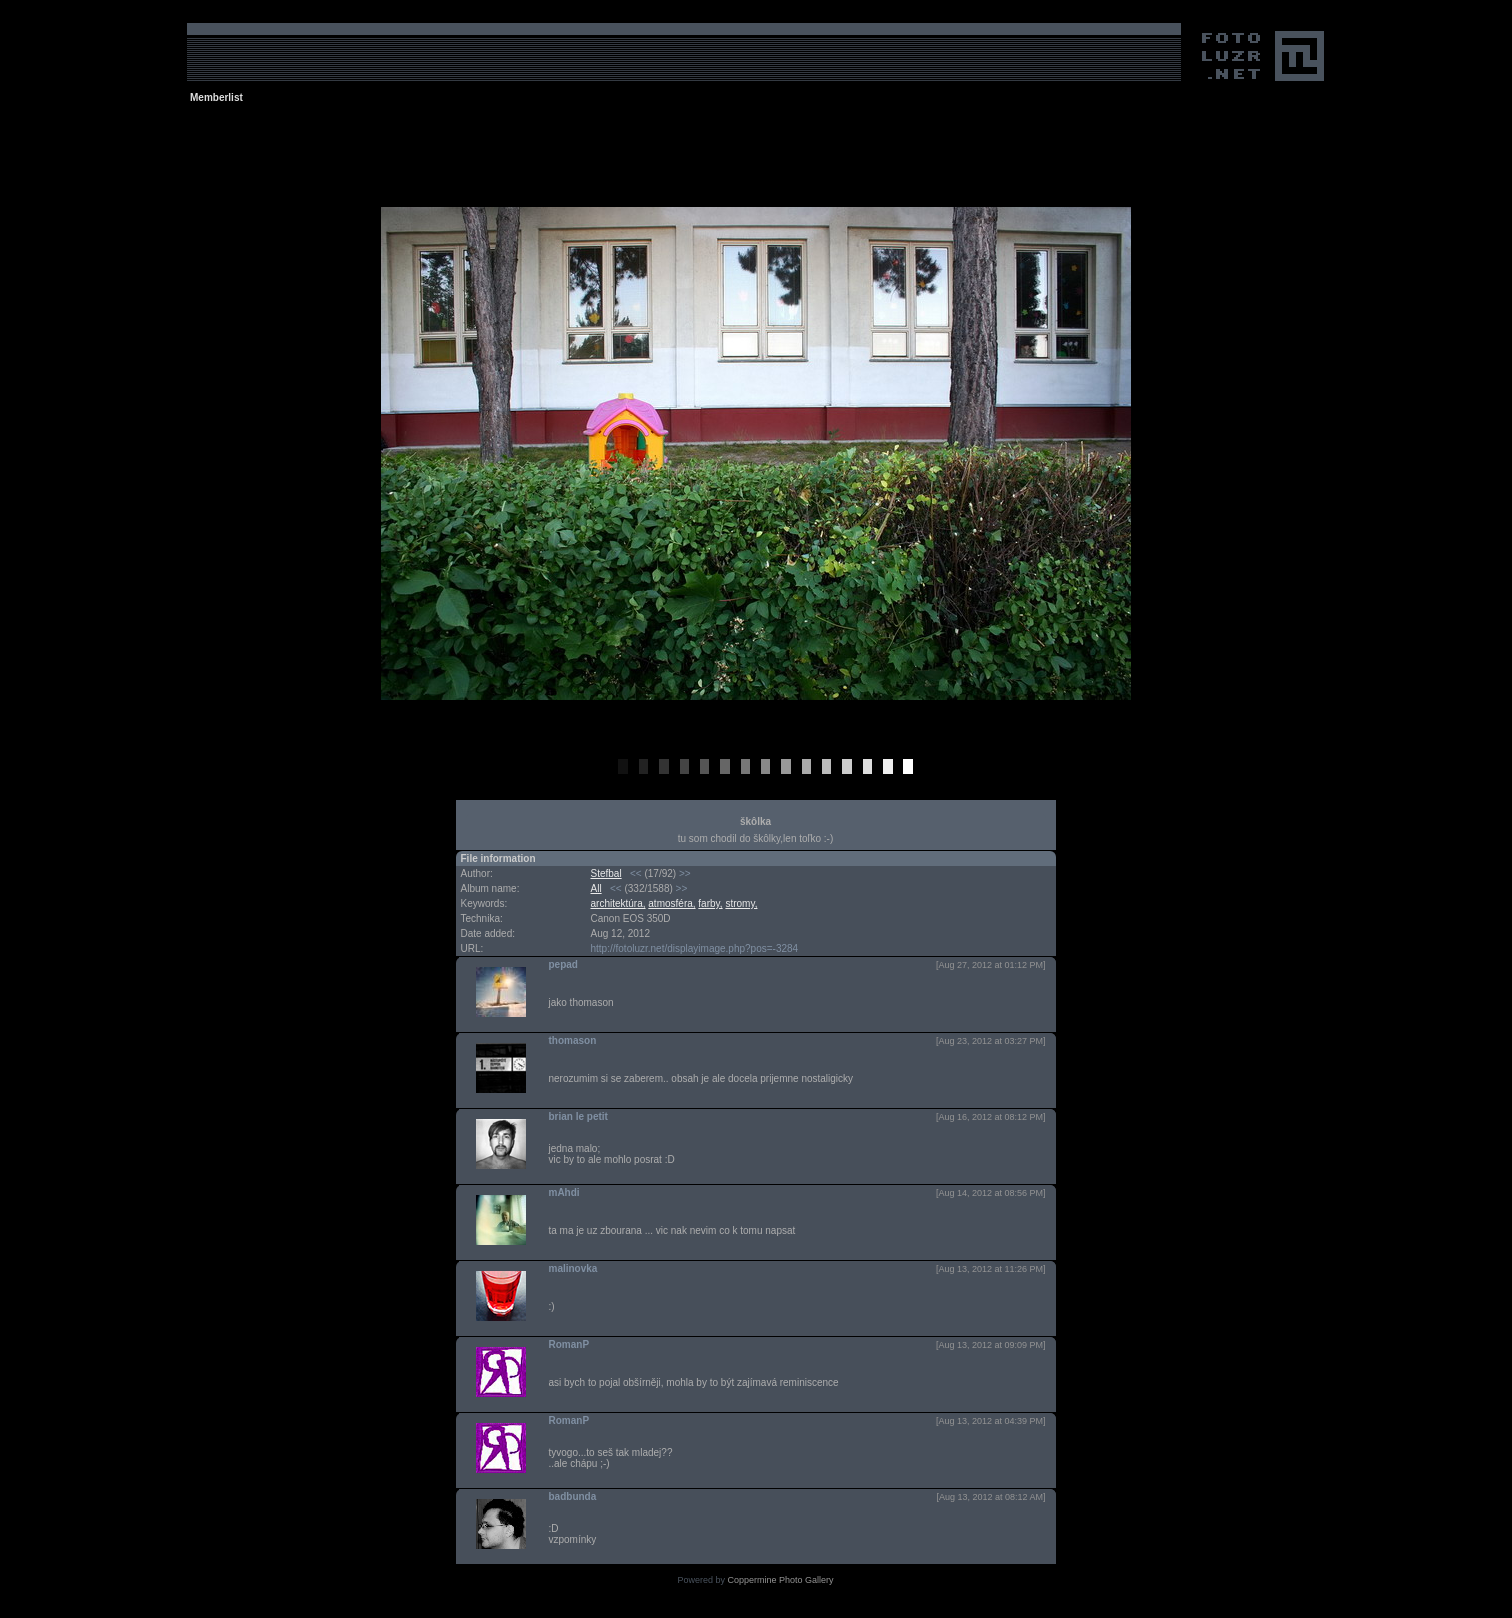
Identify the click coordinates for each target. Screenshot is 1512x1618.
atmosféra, (671, 903)
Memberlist (216, 97)
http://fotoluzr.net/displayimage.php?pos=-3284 (695, 948)
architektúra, (618, 903)
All (596, 888)
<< (636, 873)
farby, (710, 903)
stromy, (741, 903)
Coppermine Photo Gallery (780, 1580)
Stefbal (606, 873)
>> (685, 873)
